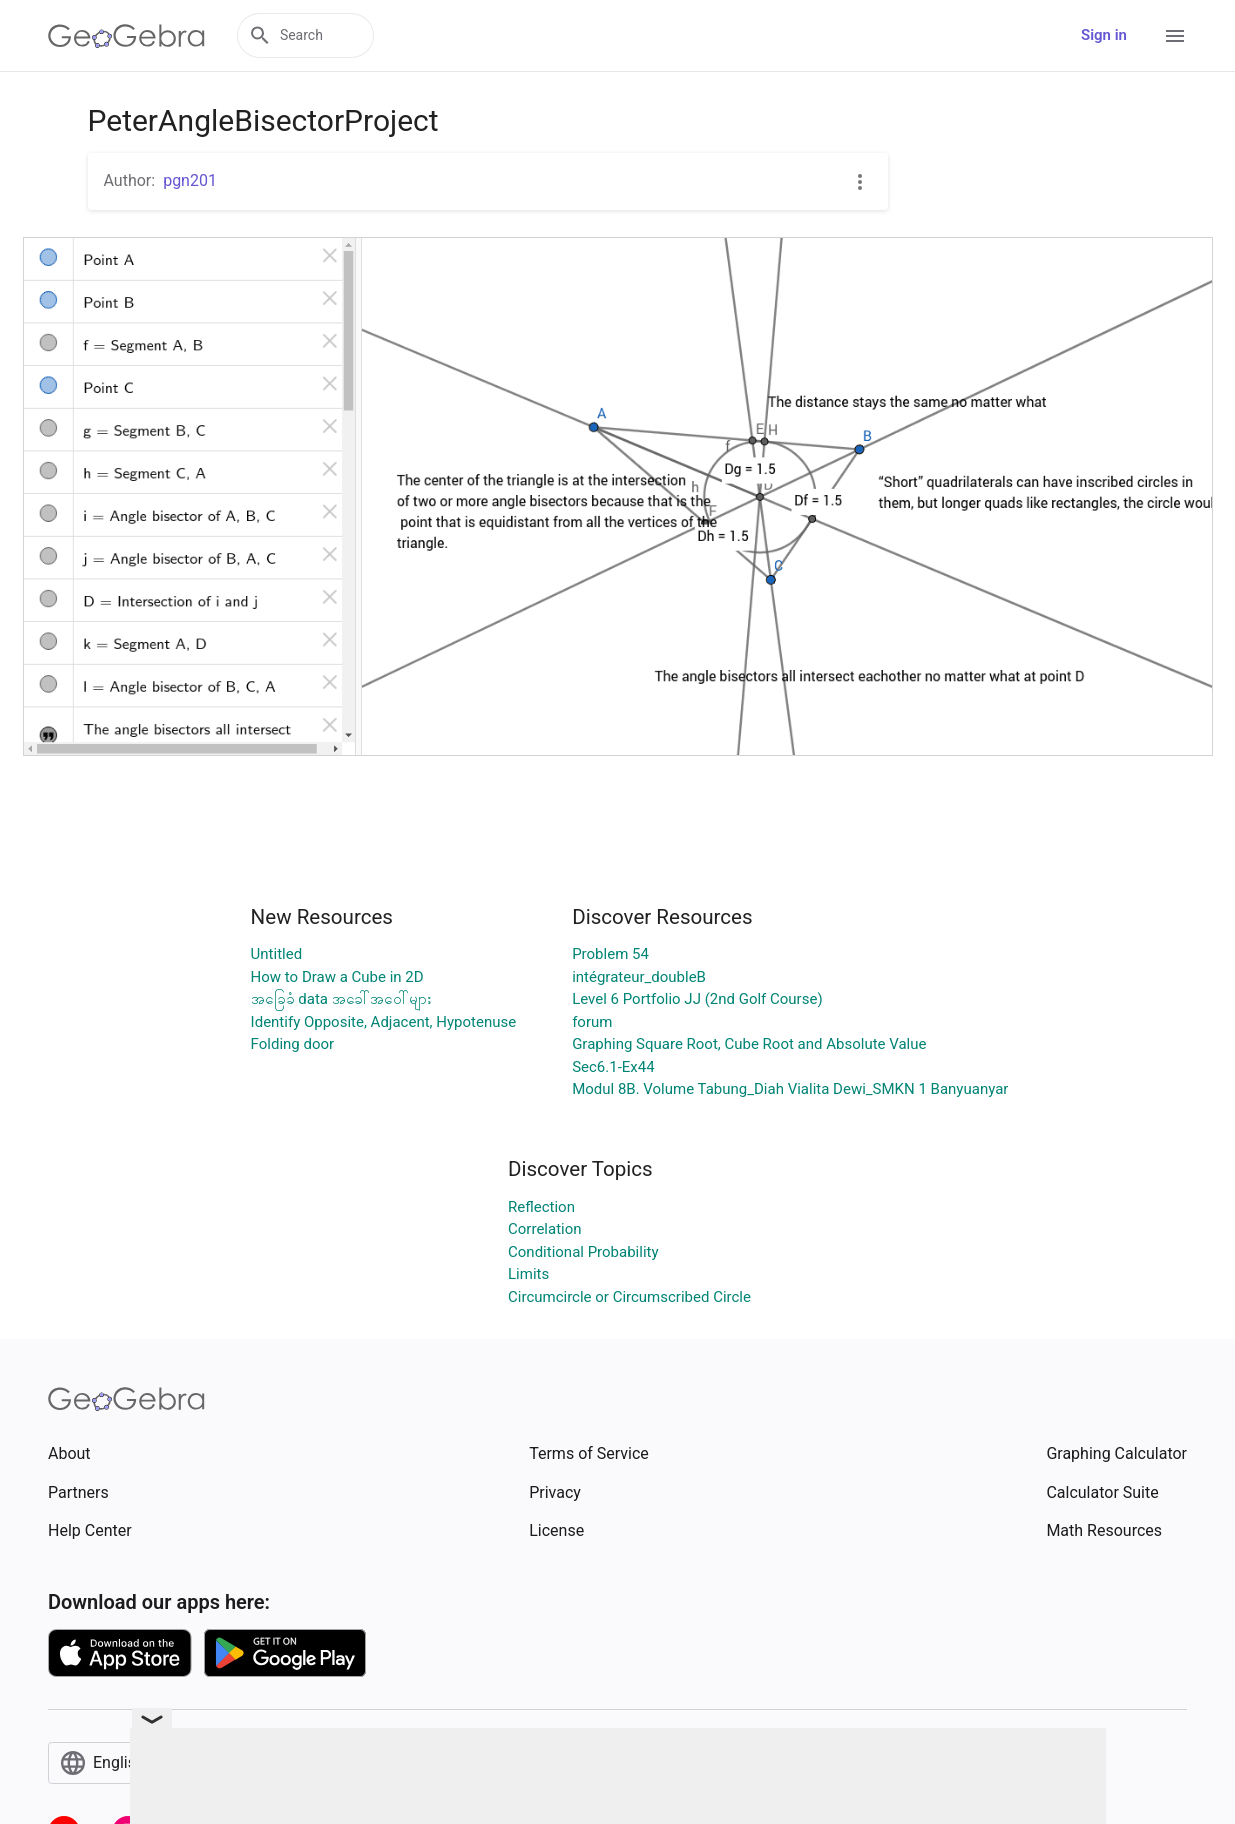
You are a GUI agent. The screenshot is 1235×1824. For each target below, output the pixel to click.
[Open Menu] (1175, 36)
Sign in (1104, 35)
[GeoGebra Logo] (126, 36)
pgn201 (190, 180)
